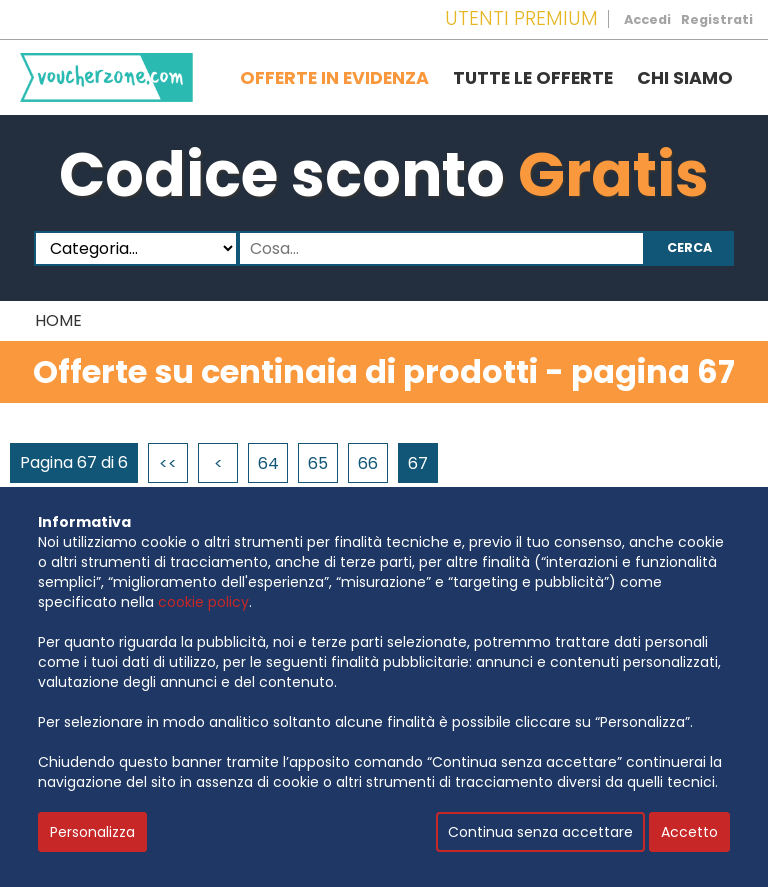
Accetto (689, 832)
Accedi (647, 19)
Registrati (717, 19)
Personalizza (92, 832)
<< (168, 463)
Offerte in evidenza (334, 78)
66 (368, 463)
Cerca (689, 247)
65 (318, 463)
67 (418, 463)
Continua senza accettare (540, 832)
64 (268, 463)
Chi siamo (685, 78)
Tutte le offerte (533, 78)
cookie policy (203, 602)
